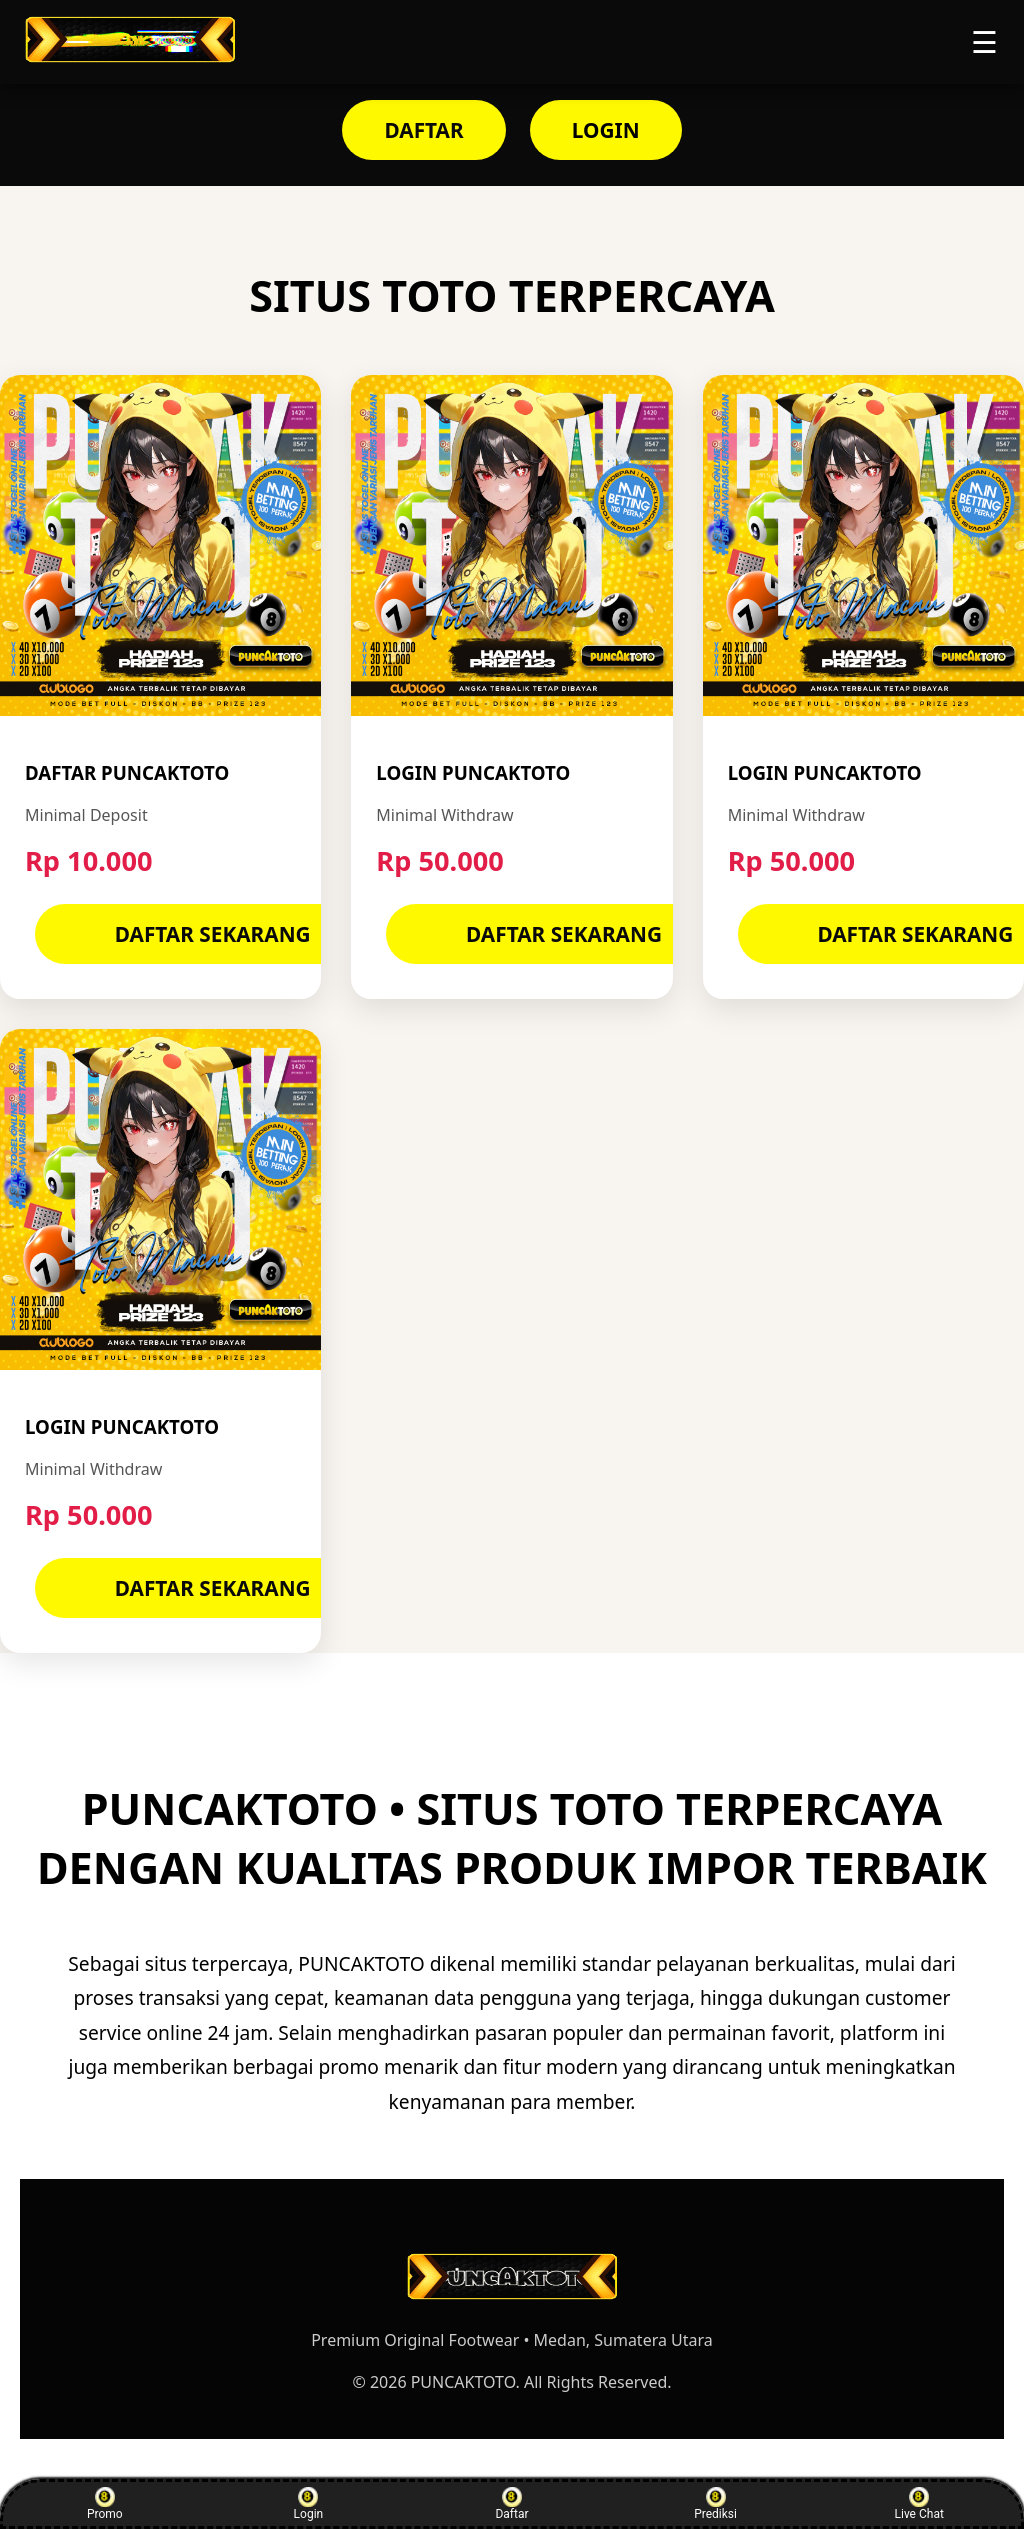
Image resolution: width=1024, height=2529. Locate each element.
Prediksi (715, 2504)
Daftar (511, 2504)
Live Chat (919, 2504)
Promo (105, 2504)
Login (309, 2504)
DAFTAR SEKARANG (213, 934)
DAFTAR (423, 130)
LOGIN (606, 130)
